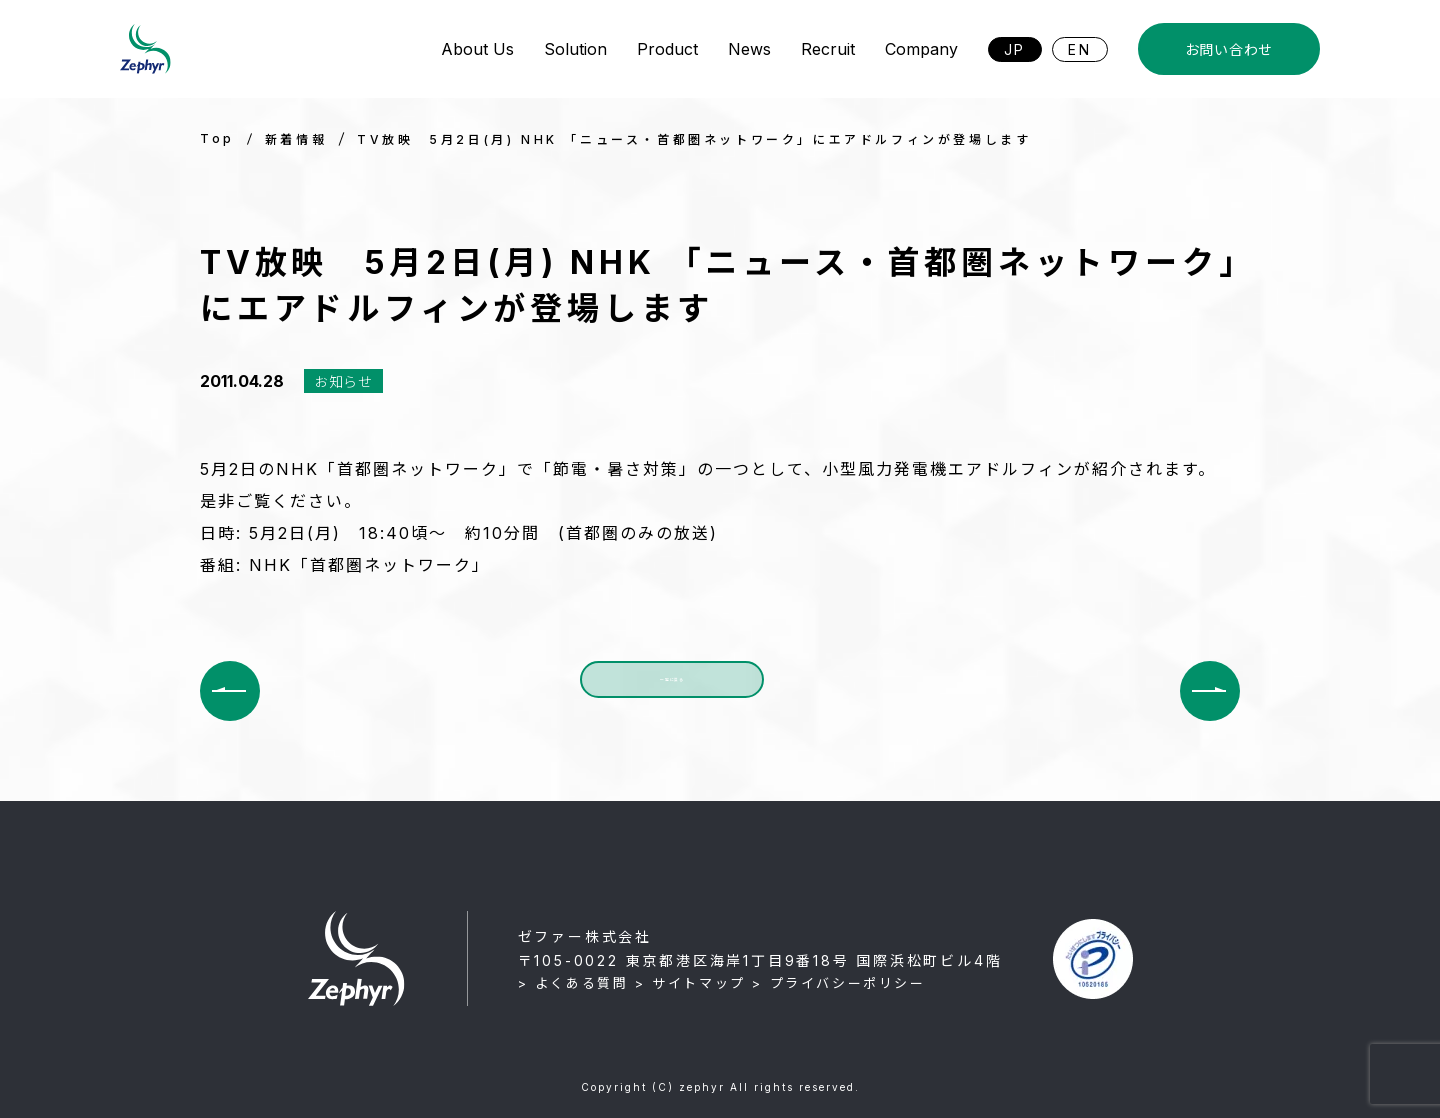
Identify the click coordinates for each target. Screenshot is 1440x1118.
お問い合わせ (1229, 49)
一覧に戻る (672, 690)
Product (667, 49)
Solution (575, 49)
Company (921, 49)
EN (1080, 49)
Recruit (828, 49)
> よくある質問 (573, 983)
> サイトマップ (690, 983)
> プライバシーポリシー (838, 983)
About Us (477, 49)
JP (1015, 49)
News (749, 49)
